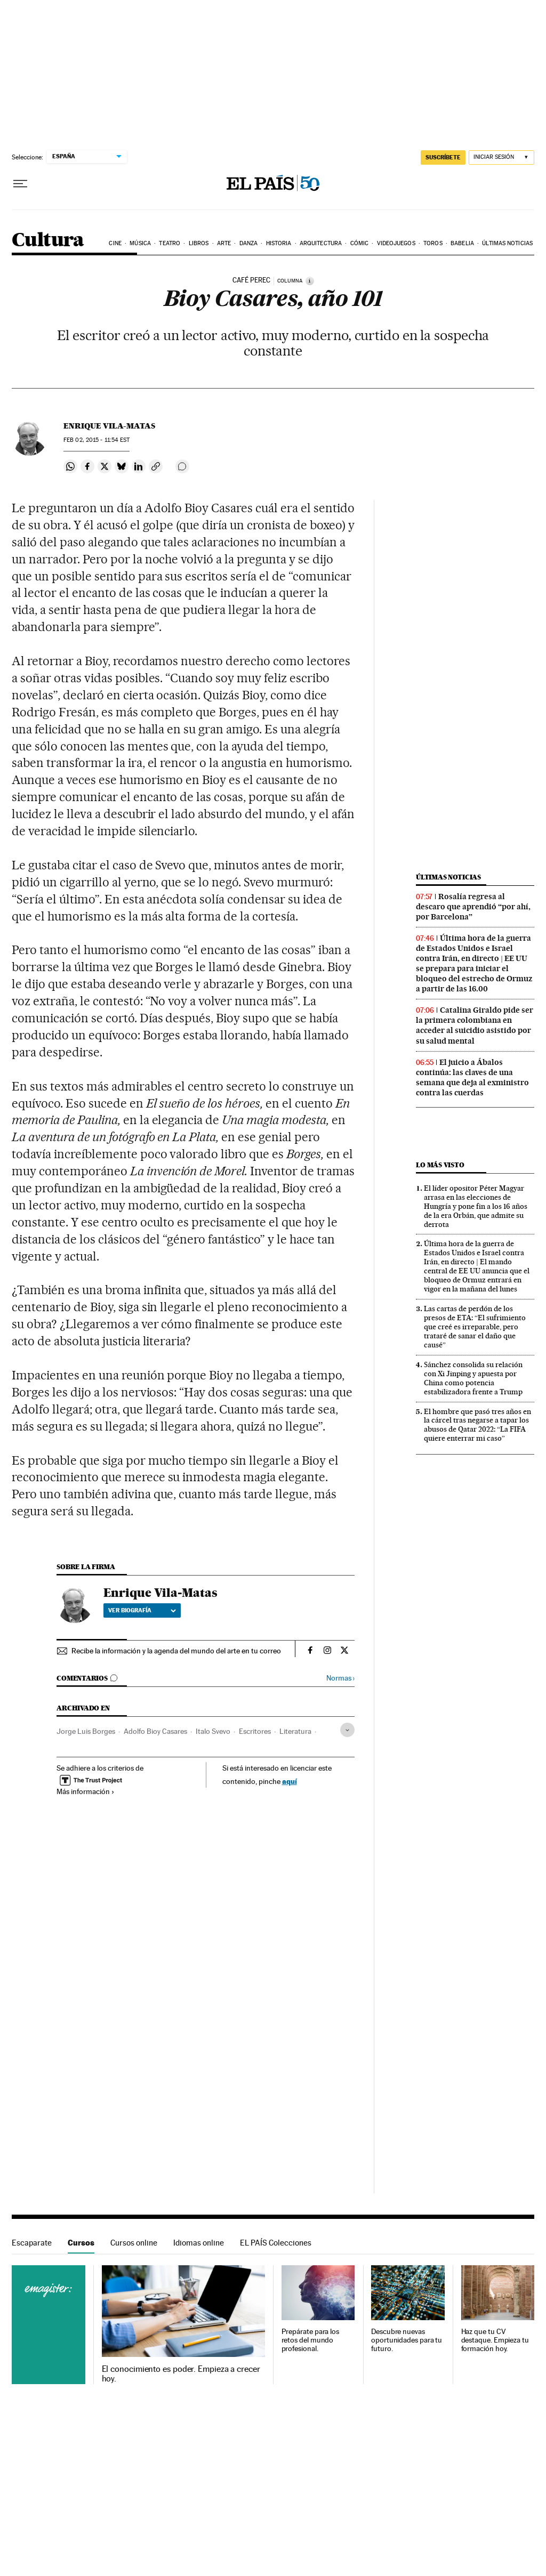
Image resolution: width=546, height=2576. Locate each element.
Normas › (340, 1678)
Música (140, 243)
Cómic (359, 243)
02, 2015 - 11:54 (96, 440)
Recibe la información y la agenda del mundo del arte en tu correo (176, 1650)
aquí (289, 1781)
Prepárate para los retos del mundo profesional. (311, 2340)
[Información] (310, 281)
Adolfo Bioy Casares (155, 1731)
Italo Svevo (213, 1731)
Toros (433, 243)
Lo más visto (440, 1165)
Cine (115, 243)
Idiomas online (198, 2242)
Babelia (462, 243)
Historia (279, 243)
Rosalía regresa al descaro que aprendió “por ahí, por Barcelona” (473, 907)
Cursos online (133, 2242)
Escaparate (32, 2242)
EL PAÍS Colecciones (275, 2242)
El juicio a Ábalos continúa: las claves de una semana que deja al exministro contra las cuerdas (472, 1077)
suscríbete (443, 157)
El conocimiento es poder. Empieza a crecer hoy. (181, 2374)
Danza (248, 243)
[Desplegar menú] (20, 183)
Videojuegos (396, 243)
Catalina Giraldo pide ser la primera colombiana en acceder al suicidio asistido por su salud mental (474, 1025)
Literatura (295, 1731)
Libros (199, 243)
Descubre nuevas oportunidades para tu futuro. (406, 2340)
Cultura (48, 240)
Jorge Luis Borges (86, 1731)
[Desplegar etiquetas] (347, 1730)
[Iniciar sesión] (501, 157)
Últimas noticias (507, 243)
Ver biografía (142, 1610)
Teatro (169, 243)
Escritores (255, 1731)
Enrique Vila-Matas (109, 426)
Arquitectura (321, 243)
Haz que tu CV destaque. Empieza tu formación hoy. (495, 2340)
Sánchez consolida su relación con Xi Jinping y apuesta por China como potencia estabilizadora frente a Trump (473, 1378)
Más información (86, 1791)
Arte (224, 243)
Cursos (81, 2242)
